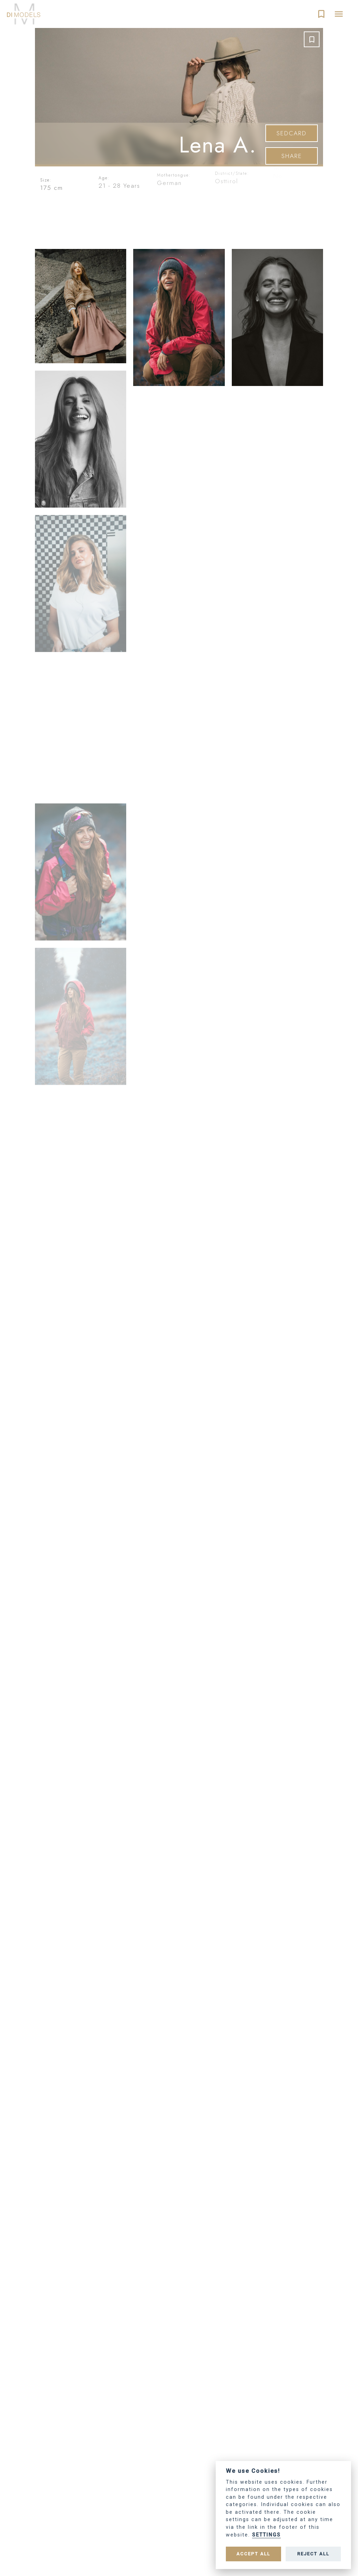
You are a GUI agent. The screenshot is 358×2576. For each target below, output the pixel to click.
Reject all (313, 2553)
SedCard (292, 133)
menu (339, 14)
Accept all (253, 2553)
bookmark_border (321, 14)
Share (291, 156)
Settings (266, 2535)
